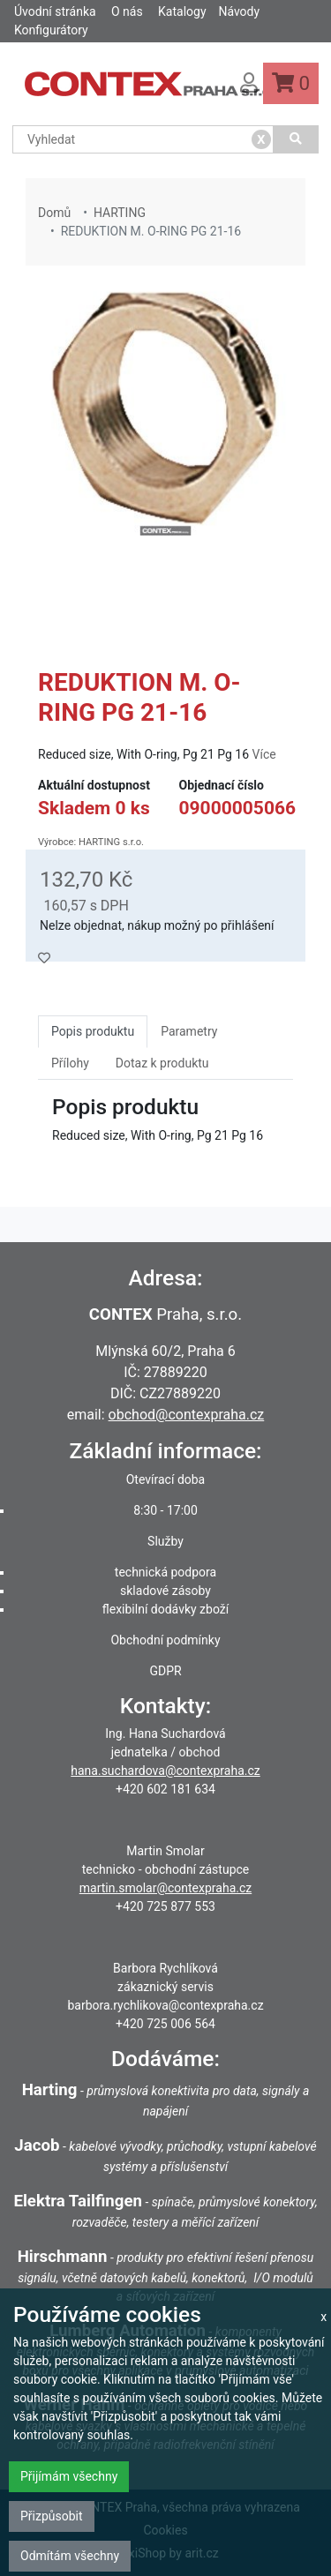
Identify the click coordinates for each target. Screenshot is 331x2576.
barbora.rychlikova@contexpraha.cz (165, 2005)
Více (264, 754)
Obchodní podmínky (165, 1640)
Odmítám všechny (69, 2556)
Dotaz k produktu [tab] (162, 1063)
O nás (127, 11)
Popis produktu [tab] (92, 1031)
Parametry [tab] (189, 1031)
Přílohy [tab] (70, 1063)
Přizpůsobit (51, 2516)
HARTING (120, 213)
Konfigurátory (51, 30)
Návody (239, 11)
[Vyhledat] (296, 139)
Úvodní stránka (55, 11)
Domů (54, 213)
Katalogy (182, 11)
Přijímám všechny (68, 2476)
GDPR (165, 1671)
